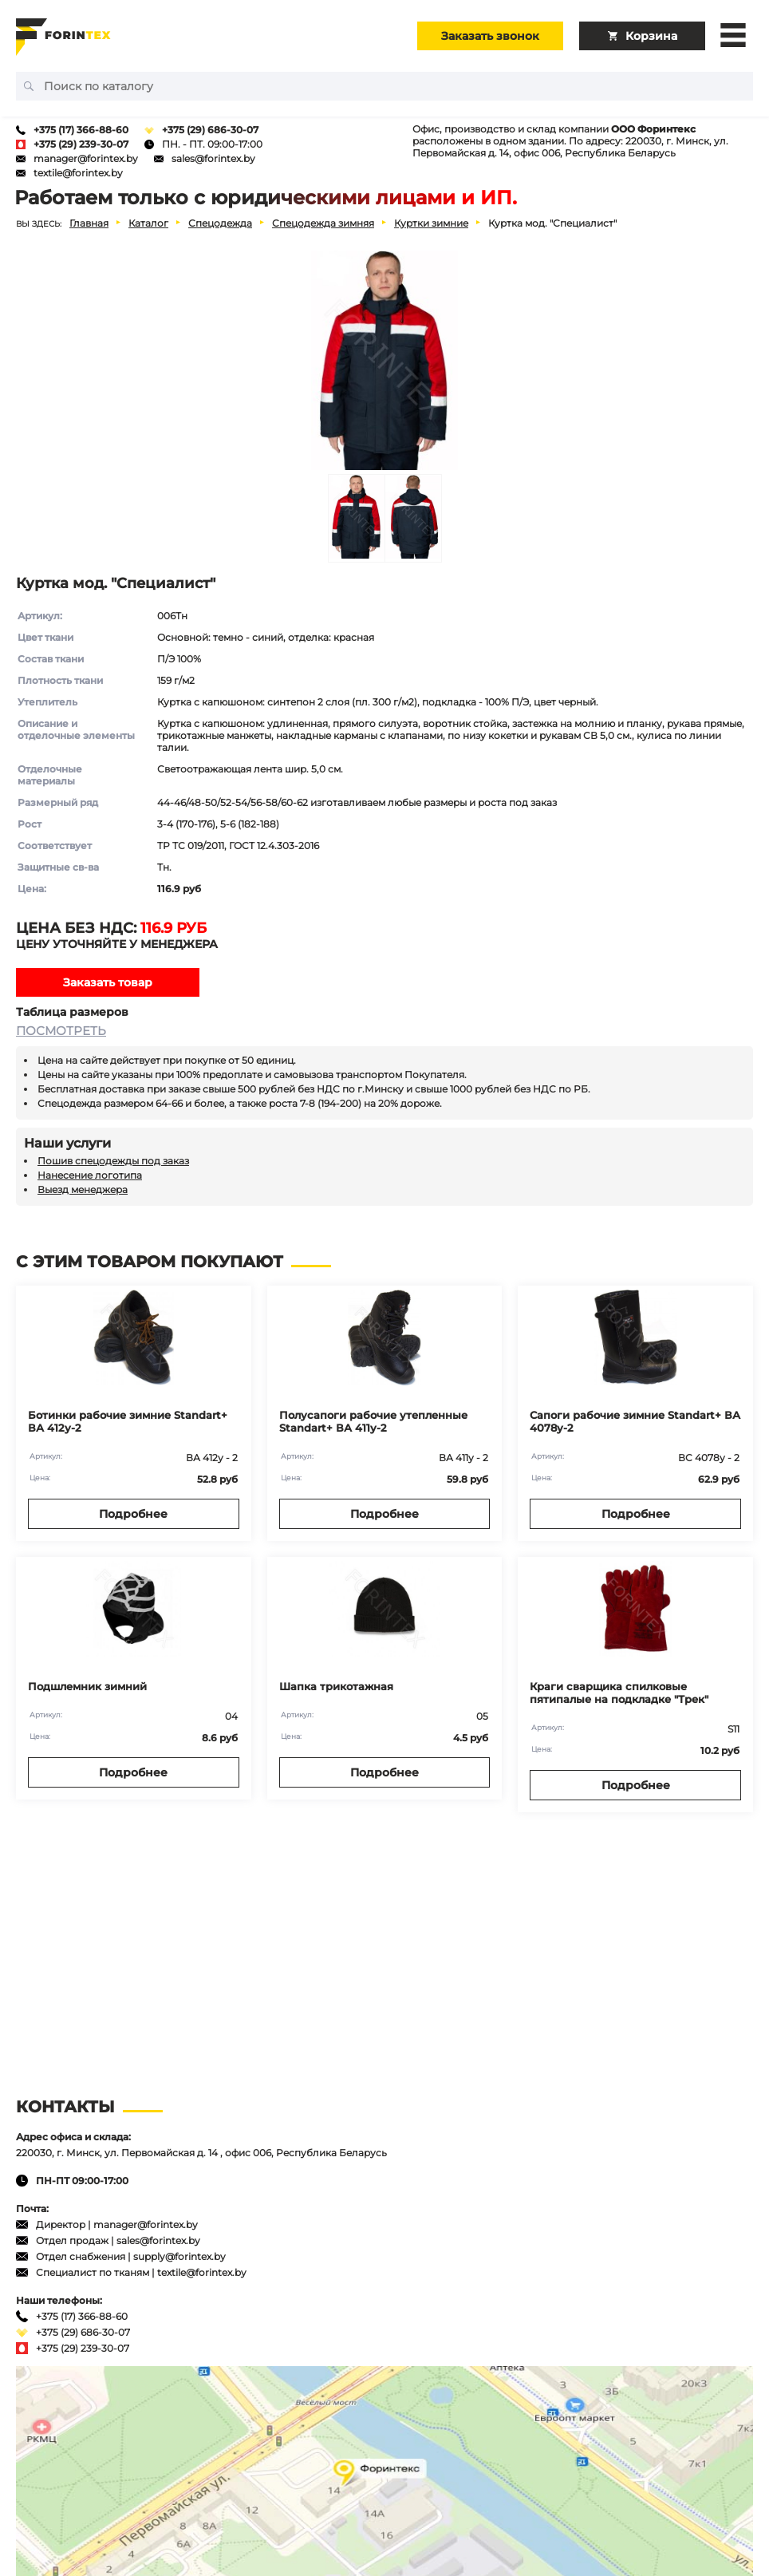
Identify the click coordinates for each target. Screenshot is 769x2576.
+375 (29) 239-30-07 (81, 144)
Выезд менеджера (82, 1189)
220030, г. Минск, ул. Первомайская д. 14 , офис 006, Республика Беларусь (201, 2153)
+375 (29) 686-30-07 (210, 130)
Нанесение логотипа (89, 1175)
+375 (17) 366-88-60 (81, 130)
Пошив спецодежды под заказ (113, 1161)
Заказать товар (107, 982)
